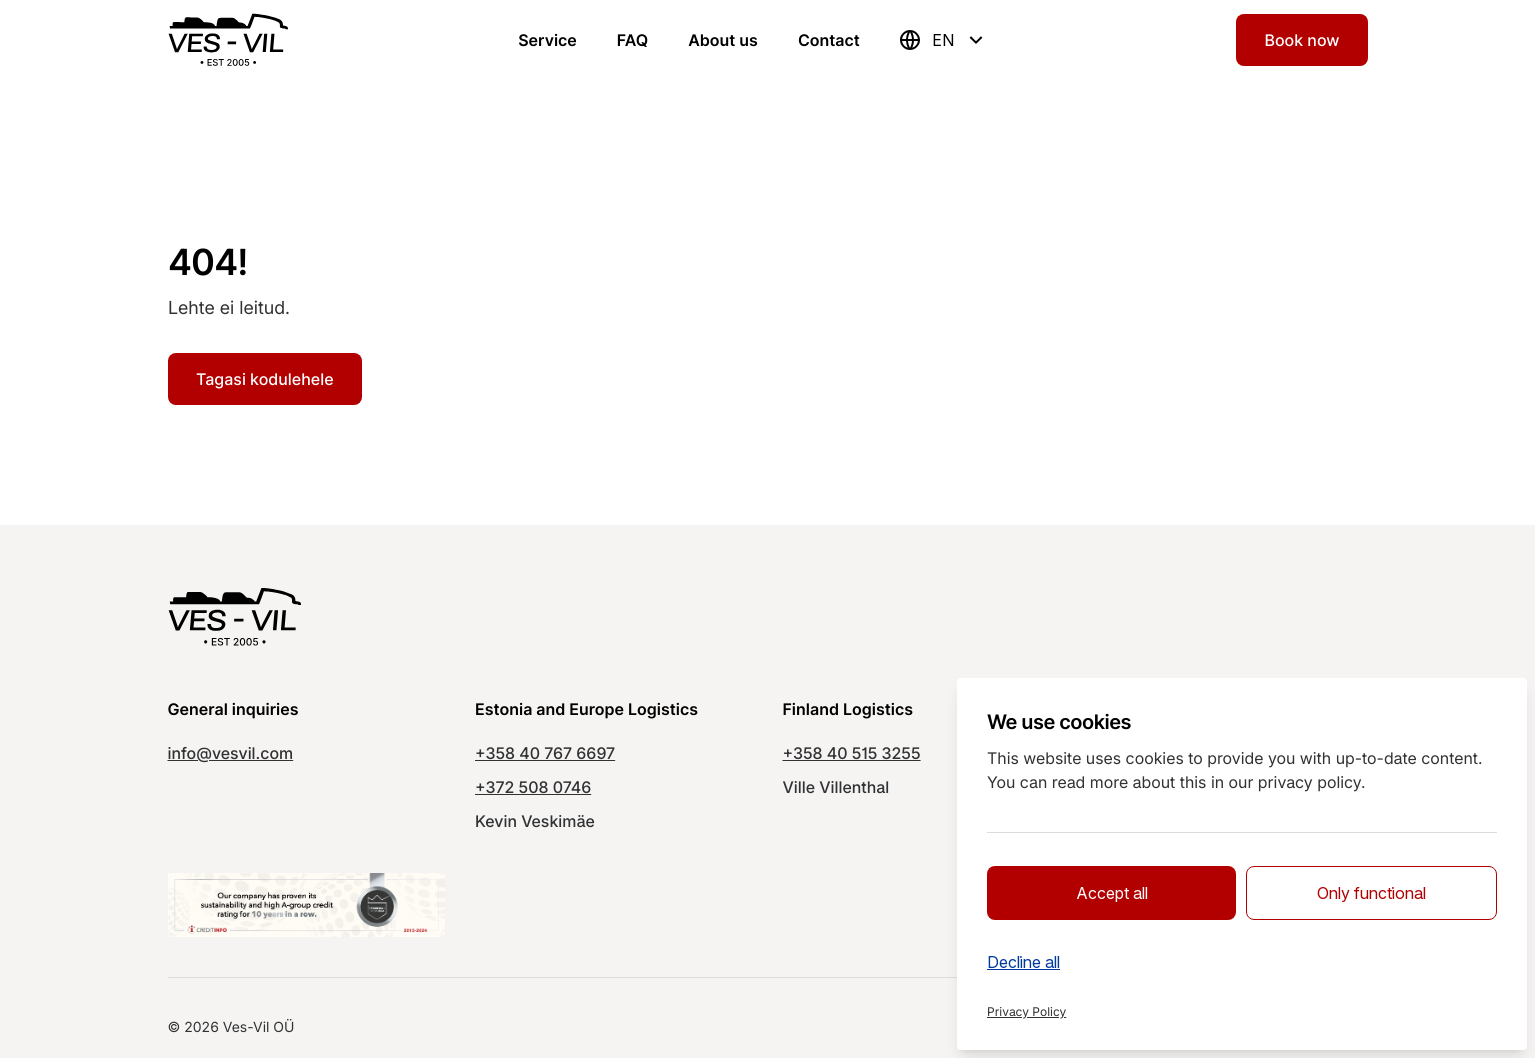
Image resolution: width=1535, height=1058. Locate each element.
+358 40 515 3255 (852, 753)
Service (547, 40)
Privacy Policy (1026, 1011)
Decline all (1023, 962)
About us (723, 40)
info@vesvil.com (231, 753)
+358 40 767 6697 (545, 753)
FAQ (632, 40)
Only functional (1371, 893)
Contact (829, 40)
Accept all (1112, 893)
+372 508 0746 (533, 787)
